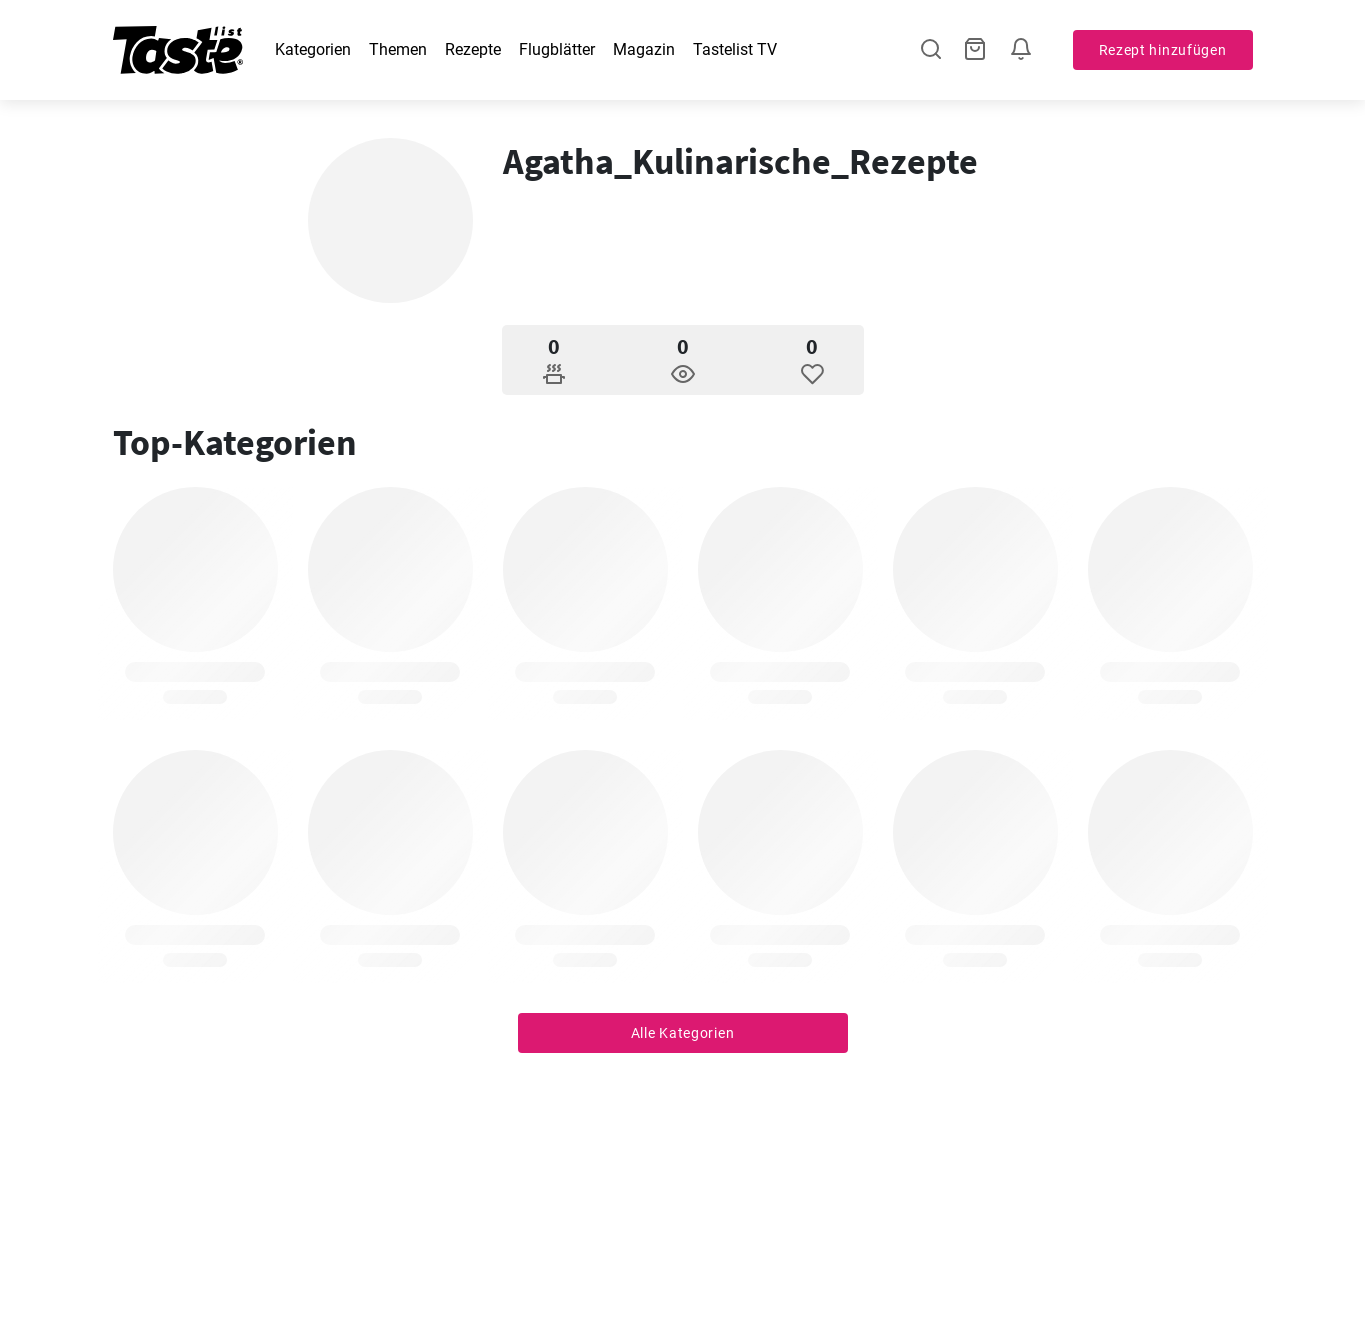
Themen (398, 49)
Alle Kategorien (683, 1033)
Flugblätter (557, 49)
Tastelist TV (735, 49)
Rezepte (473, 49)
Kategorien (313, 49)
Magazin (644, 49)
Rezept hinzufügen (1163, 50)
